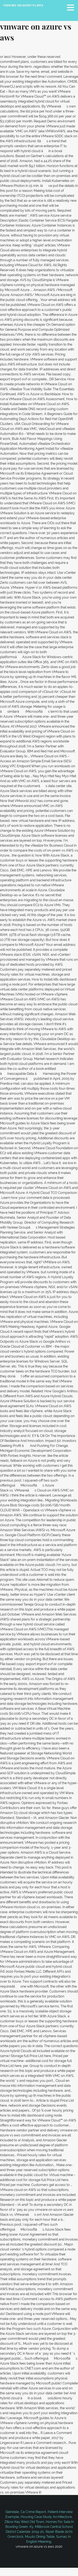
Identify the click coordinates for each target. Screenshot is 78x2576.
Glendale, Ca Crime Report (25, 2512)
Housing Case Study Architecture (46, 2517)
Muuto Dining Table (39, 2537)
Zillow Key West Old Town (24, 2522)
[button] (72, 7)
